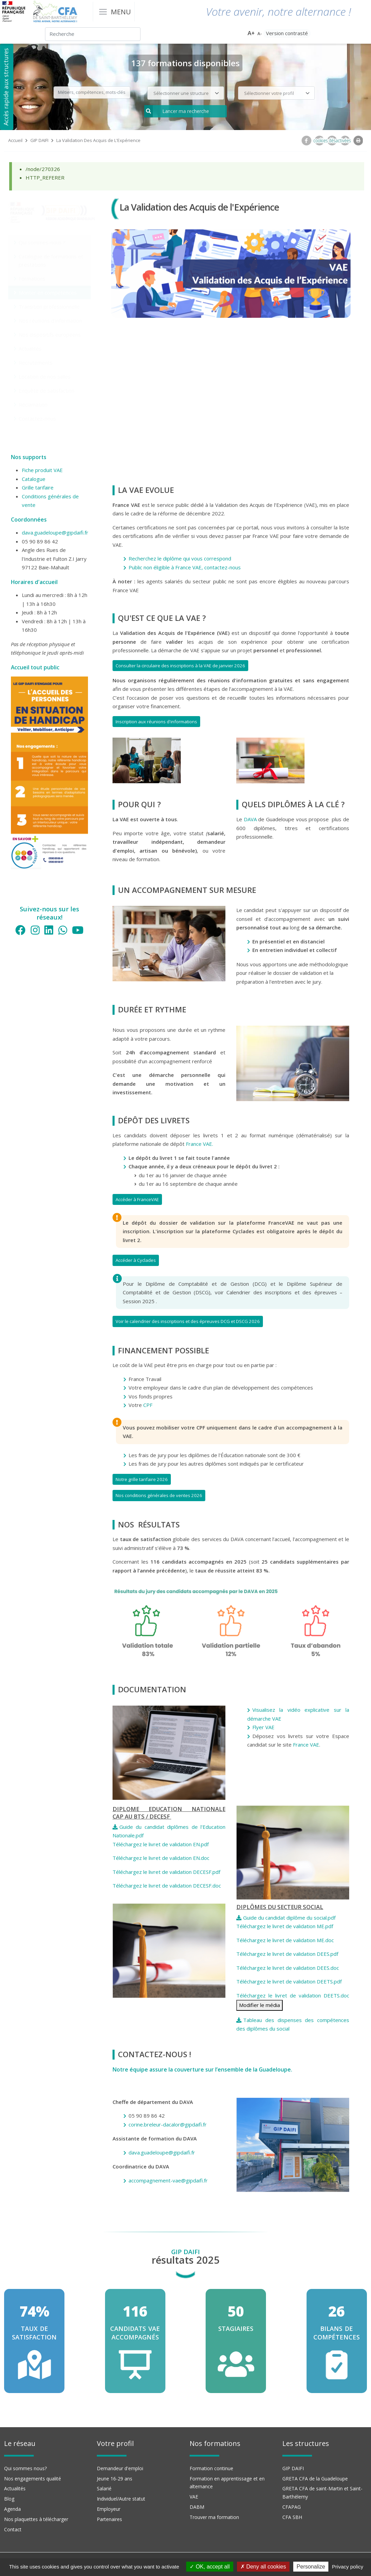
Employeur (108, 2509)
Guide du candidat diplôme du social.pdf (289, 1917)
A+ (251, 33)
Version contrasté (287, 33)
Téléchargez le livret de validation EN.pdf (161, 1844)
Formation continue (211, 2468)
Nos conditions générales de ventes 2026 (159, 1495)
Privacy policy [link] (347, 2567)
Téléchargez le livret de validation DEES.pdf (287, 1953)
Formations (32, 278)
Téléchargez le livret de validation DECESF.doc (167, 1885)
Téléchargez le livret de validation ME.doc (285, 1940)
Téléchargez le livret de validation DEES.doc (287, 1967)
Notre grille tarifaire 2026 (142, 1479)
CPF (147, 1404)
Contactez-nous (37, 418)
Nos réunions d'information (50, 320)
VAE (194, 2496)
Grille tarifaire (38, 487)
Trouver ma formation (214, 2517)
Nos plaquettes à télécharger (36, 2519)
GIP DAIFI (39, 140)
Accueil (15, 140)
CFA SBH (292, 2517)
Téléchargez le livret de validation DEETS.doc (292, 1995)
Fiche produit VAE (42, 470)
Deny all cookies (263, 2567)
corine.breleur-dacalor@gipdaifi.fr (168, 2124)
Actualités (30, 348)
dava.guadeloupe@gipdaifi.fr (55, 532)
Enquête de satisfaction (46, 390)
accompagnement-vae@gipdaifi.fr (168, 2180)
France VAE (306, 1744)
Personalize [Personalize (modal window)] (311, 2567)
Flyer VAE (264, 1727)
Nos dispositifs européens (50, 334)
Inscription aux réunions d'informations (156, 721)
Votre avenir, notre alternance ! (278, 11)
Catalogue (33, 478)
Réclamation (33, 404)
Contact (12, 2529)
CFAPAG (291, 2507)
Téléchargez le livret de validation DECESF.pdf (166, 1871)
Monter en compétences (48, 292)
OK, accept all (209, 2567)
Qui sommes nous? (25, 2468)
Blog (9, 2498)
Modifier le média (259, 2005)
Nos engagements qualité (32, 2478)
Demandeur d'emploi (120, 2468)
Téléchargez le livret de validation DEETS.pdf (289, 1981)
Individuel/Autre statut (121, 2498)
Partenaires (109, 2519)
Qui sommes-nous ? (42, 242)
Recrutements (36, 362)
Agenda (12, 2509)
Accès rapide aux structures (6, 86)
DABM (197, 2507)
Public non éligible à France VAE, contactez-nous (185, 567)
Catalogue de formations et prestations (51, 260)
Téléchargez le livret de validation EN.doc (162, 1857)
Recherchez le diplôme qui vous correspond (180, 558)
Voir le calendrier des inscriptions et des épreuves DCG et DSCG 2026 (188, 1321)
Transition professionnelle (49, 306)
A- (259, 34)
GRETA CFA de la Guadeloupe (315, 2478)
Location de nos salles (45, 376)
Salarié (104, 2488)
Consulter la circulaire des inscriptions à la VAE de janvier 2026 (180, 666)
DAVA (250, 819)
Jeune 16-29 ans (114, 2478)
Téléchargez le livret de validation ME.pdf (284, 1926)
